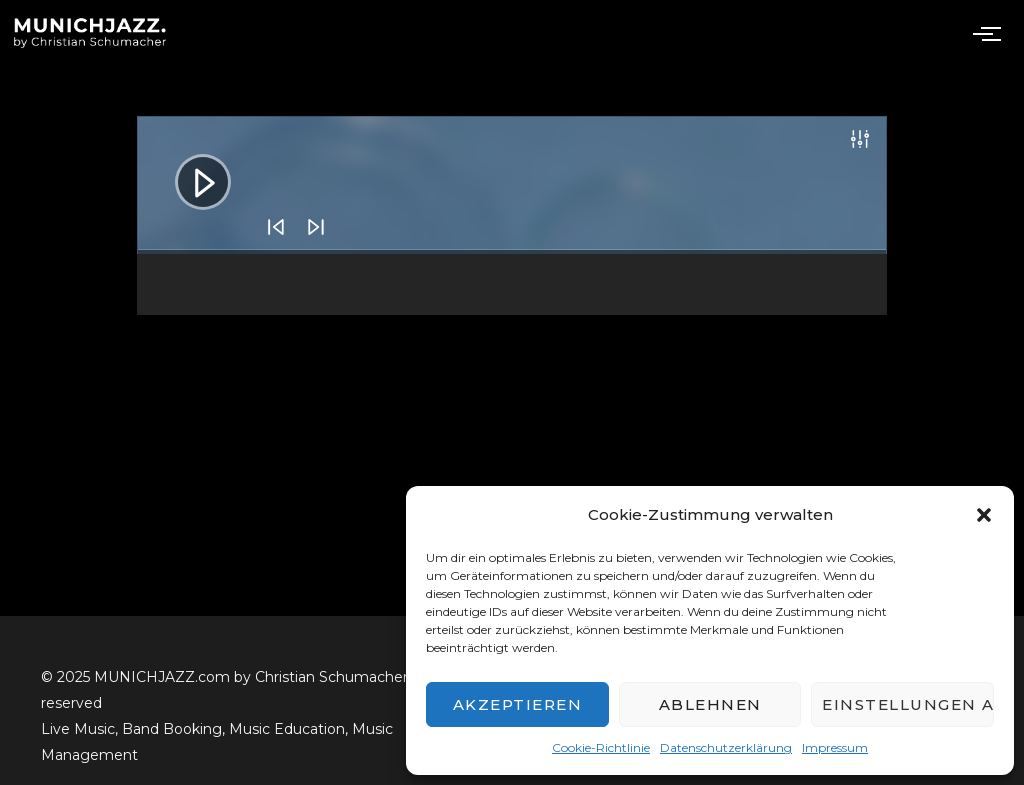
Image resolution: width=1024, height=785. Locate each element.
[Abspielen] (188, 167)
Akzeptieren (518, 704)
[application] (512, 185)
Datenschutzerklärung (726, 747)
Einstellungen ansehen (908, 704)
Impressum (835, 747)
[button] (984, 515)
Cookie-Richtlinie (601, 747)
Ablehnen (710, 704)
